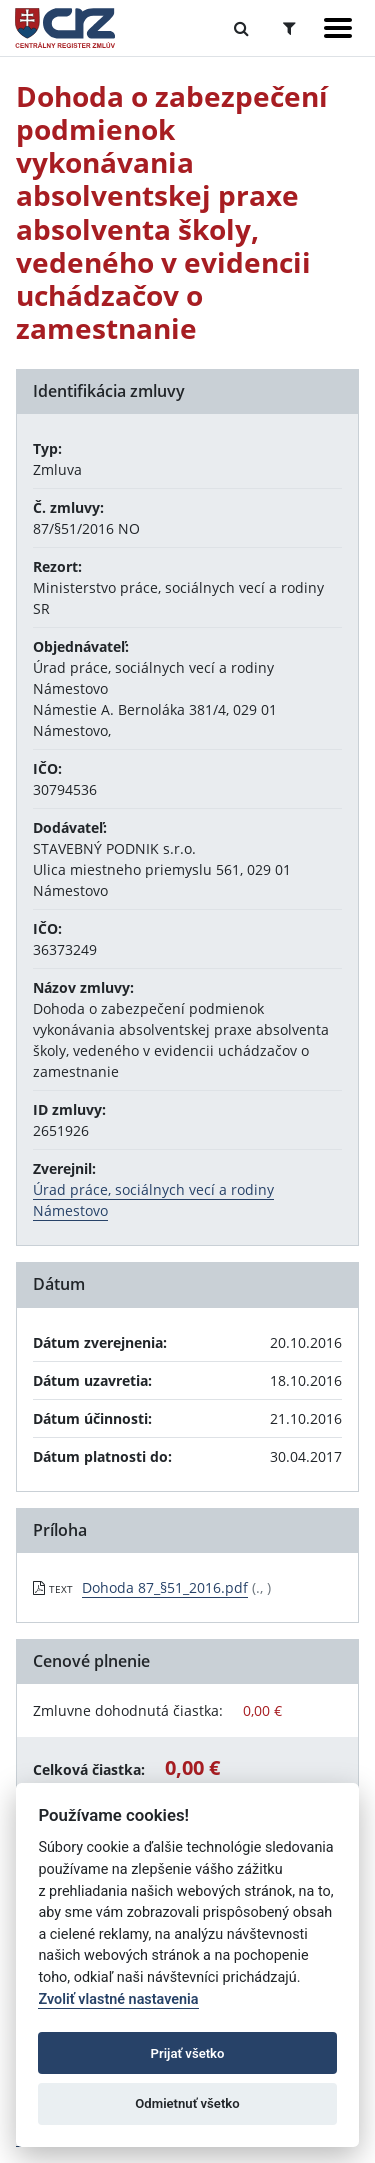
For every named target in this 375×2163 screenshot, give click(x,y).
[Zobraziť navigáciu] (338, 28)
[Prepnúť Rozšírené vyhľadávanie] (289, 28)
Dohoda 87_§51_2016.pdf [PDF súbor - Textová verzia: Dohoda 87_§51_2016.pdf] (165, 1587)
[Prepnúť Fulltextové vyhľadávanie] (241, 28)
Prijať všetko (188, 2053)
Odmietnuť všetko (187, 2103)
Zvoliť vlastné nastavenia (118, 1999)
